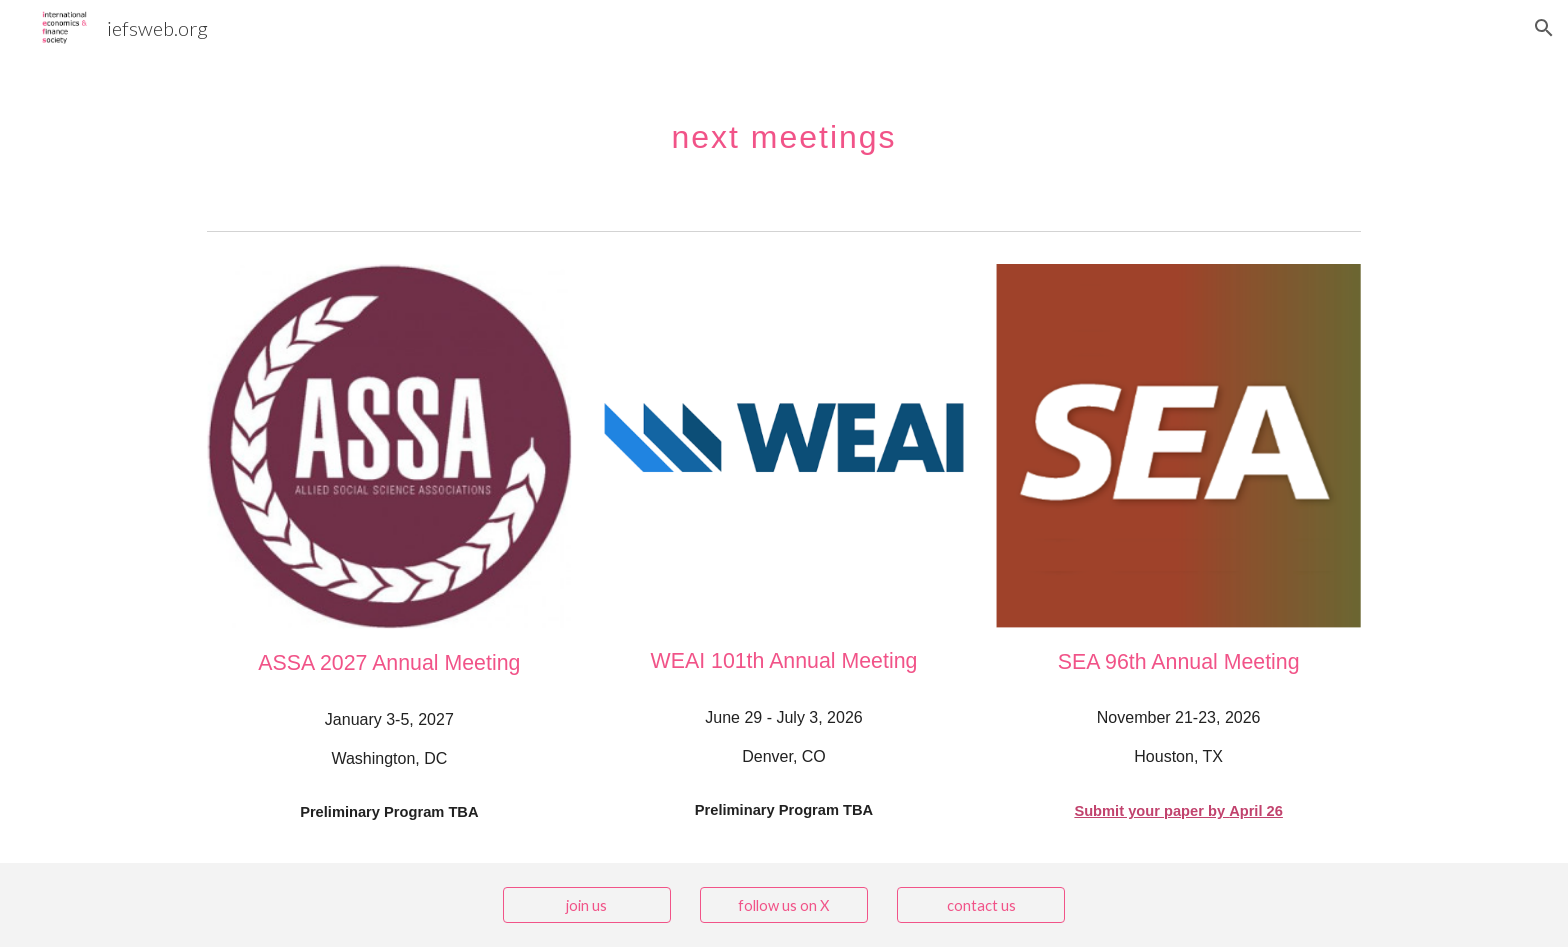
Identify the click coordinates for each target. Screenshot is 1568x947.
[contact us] (981, 905)
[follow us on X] (784, 905)
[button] (1544, 28)
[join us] (587, 905)
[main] (783, 125)
